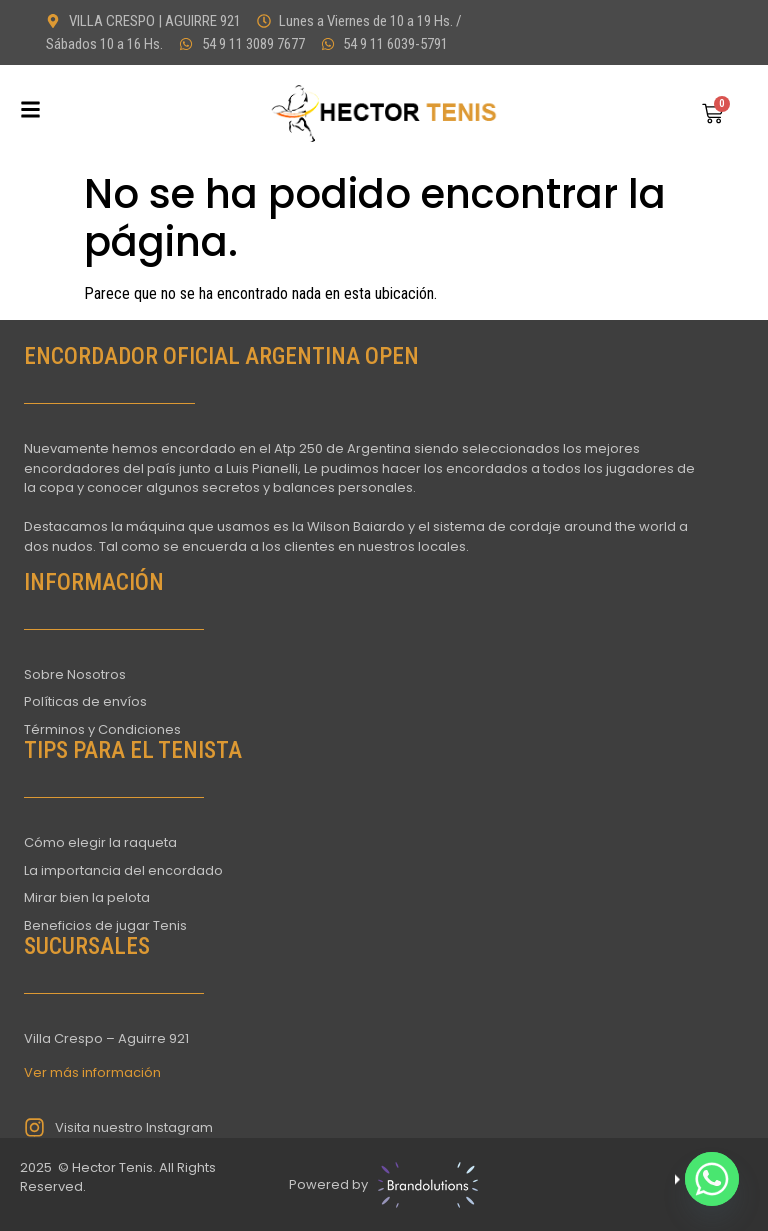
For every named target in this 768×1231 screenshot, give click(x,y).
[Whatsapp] (712, 1179)
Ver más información (92, 1072)
